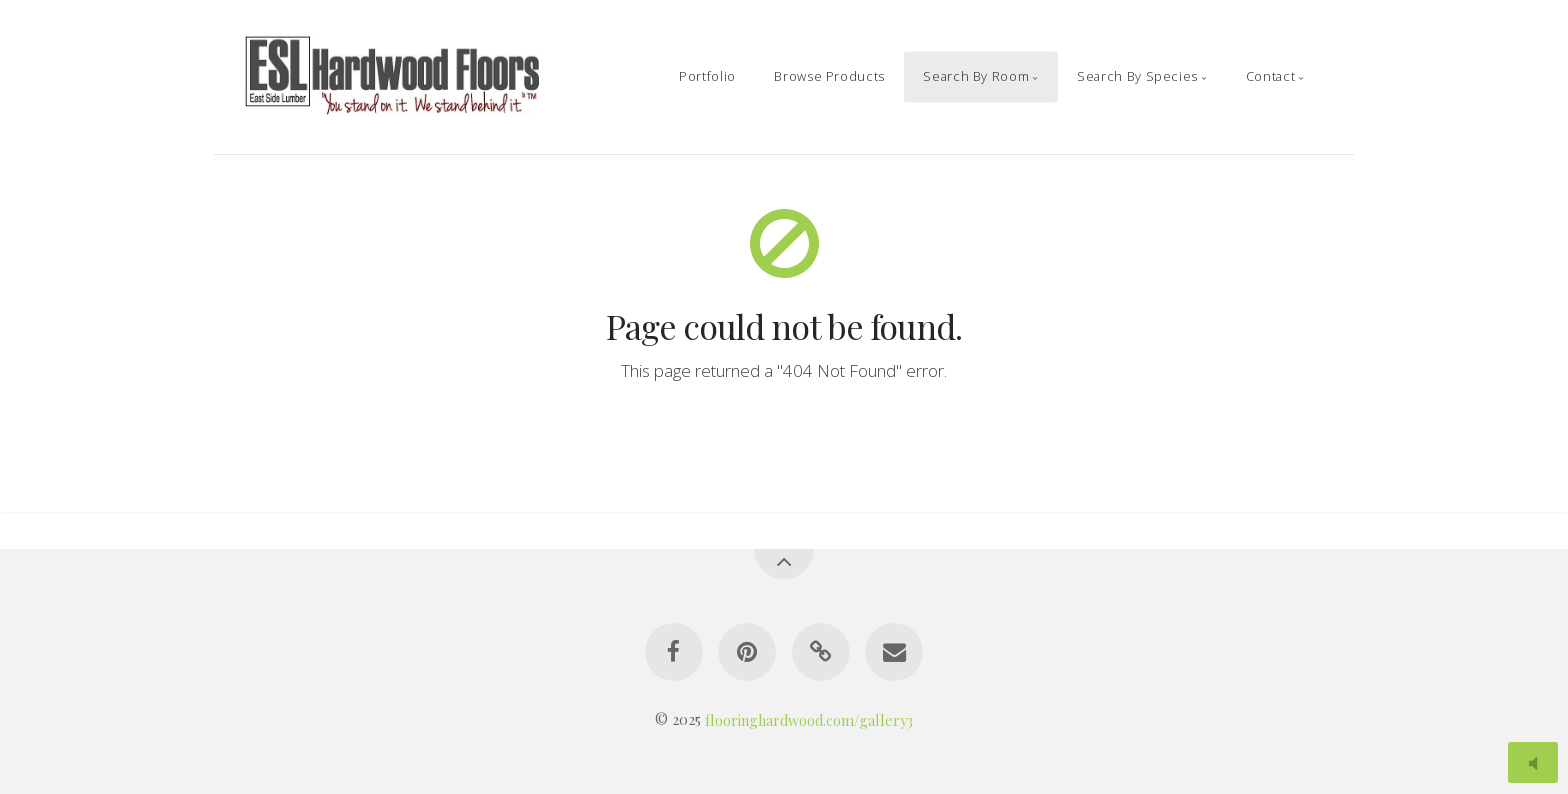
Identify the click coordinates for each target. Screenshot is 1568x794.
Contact (1270, 76)
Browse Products (829, 76)
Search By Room (976, 76)
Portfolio (707, 76)
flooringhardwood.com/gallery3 (809, 719)
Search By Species (1137, 76)
